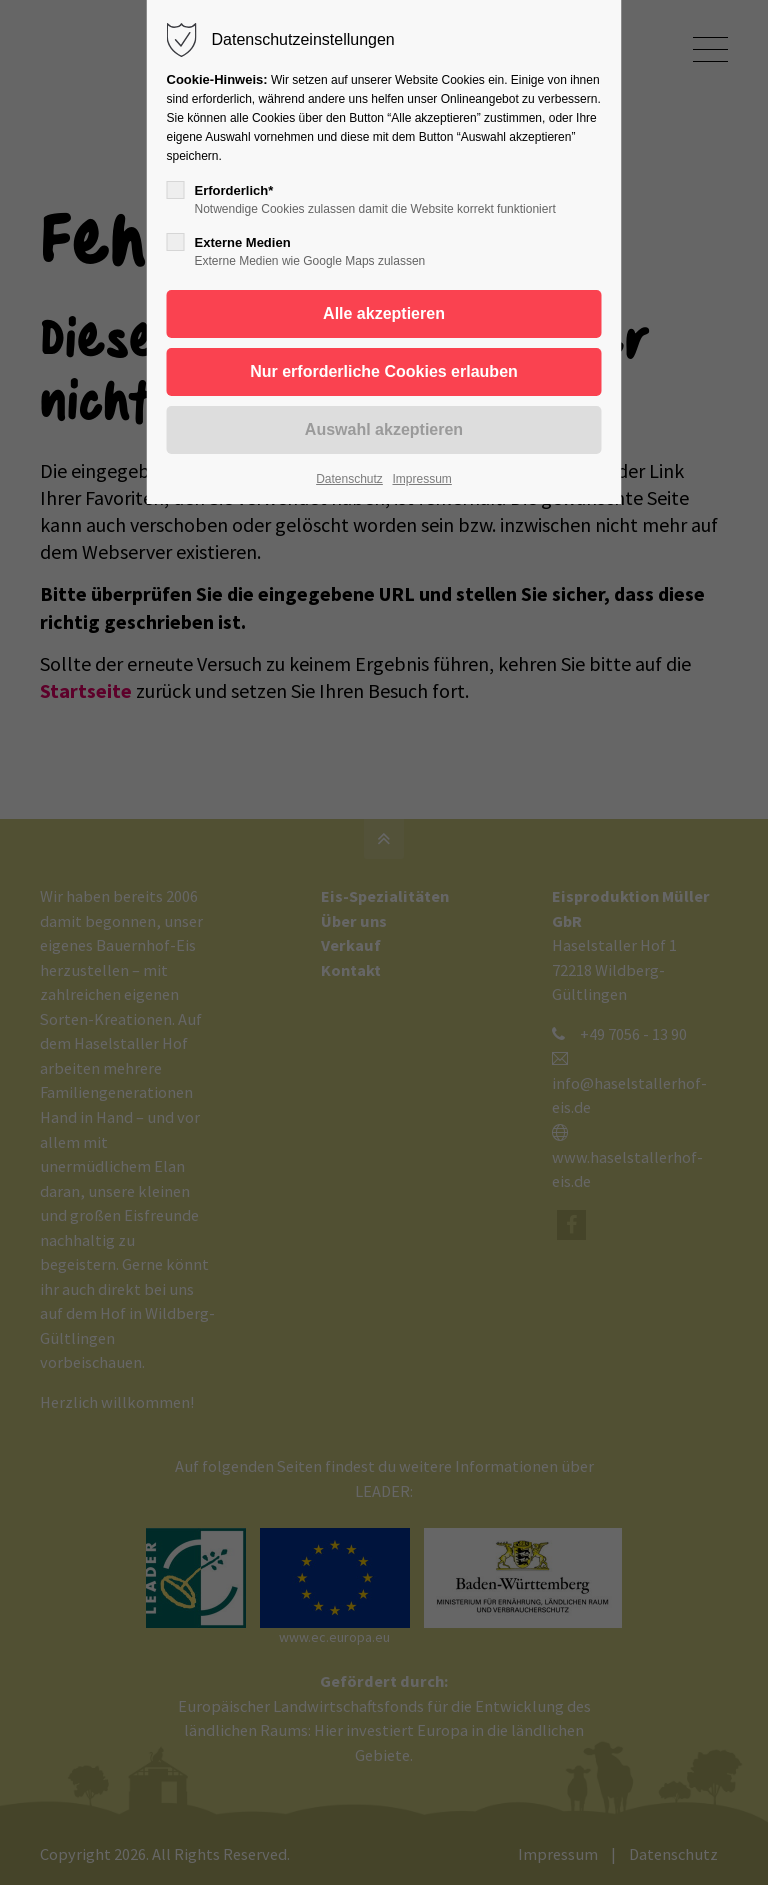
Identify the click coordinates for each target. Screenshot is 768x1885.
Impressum (421, 479)
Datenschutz (349, 479)
